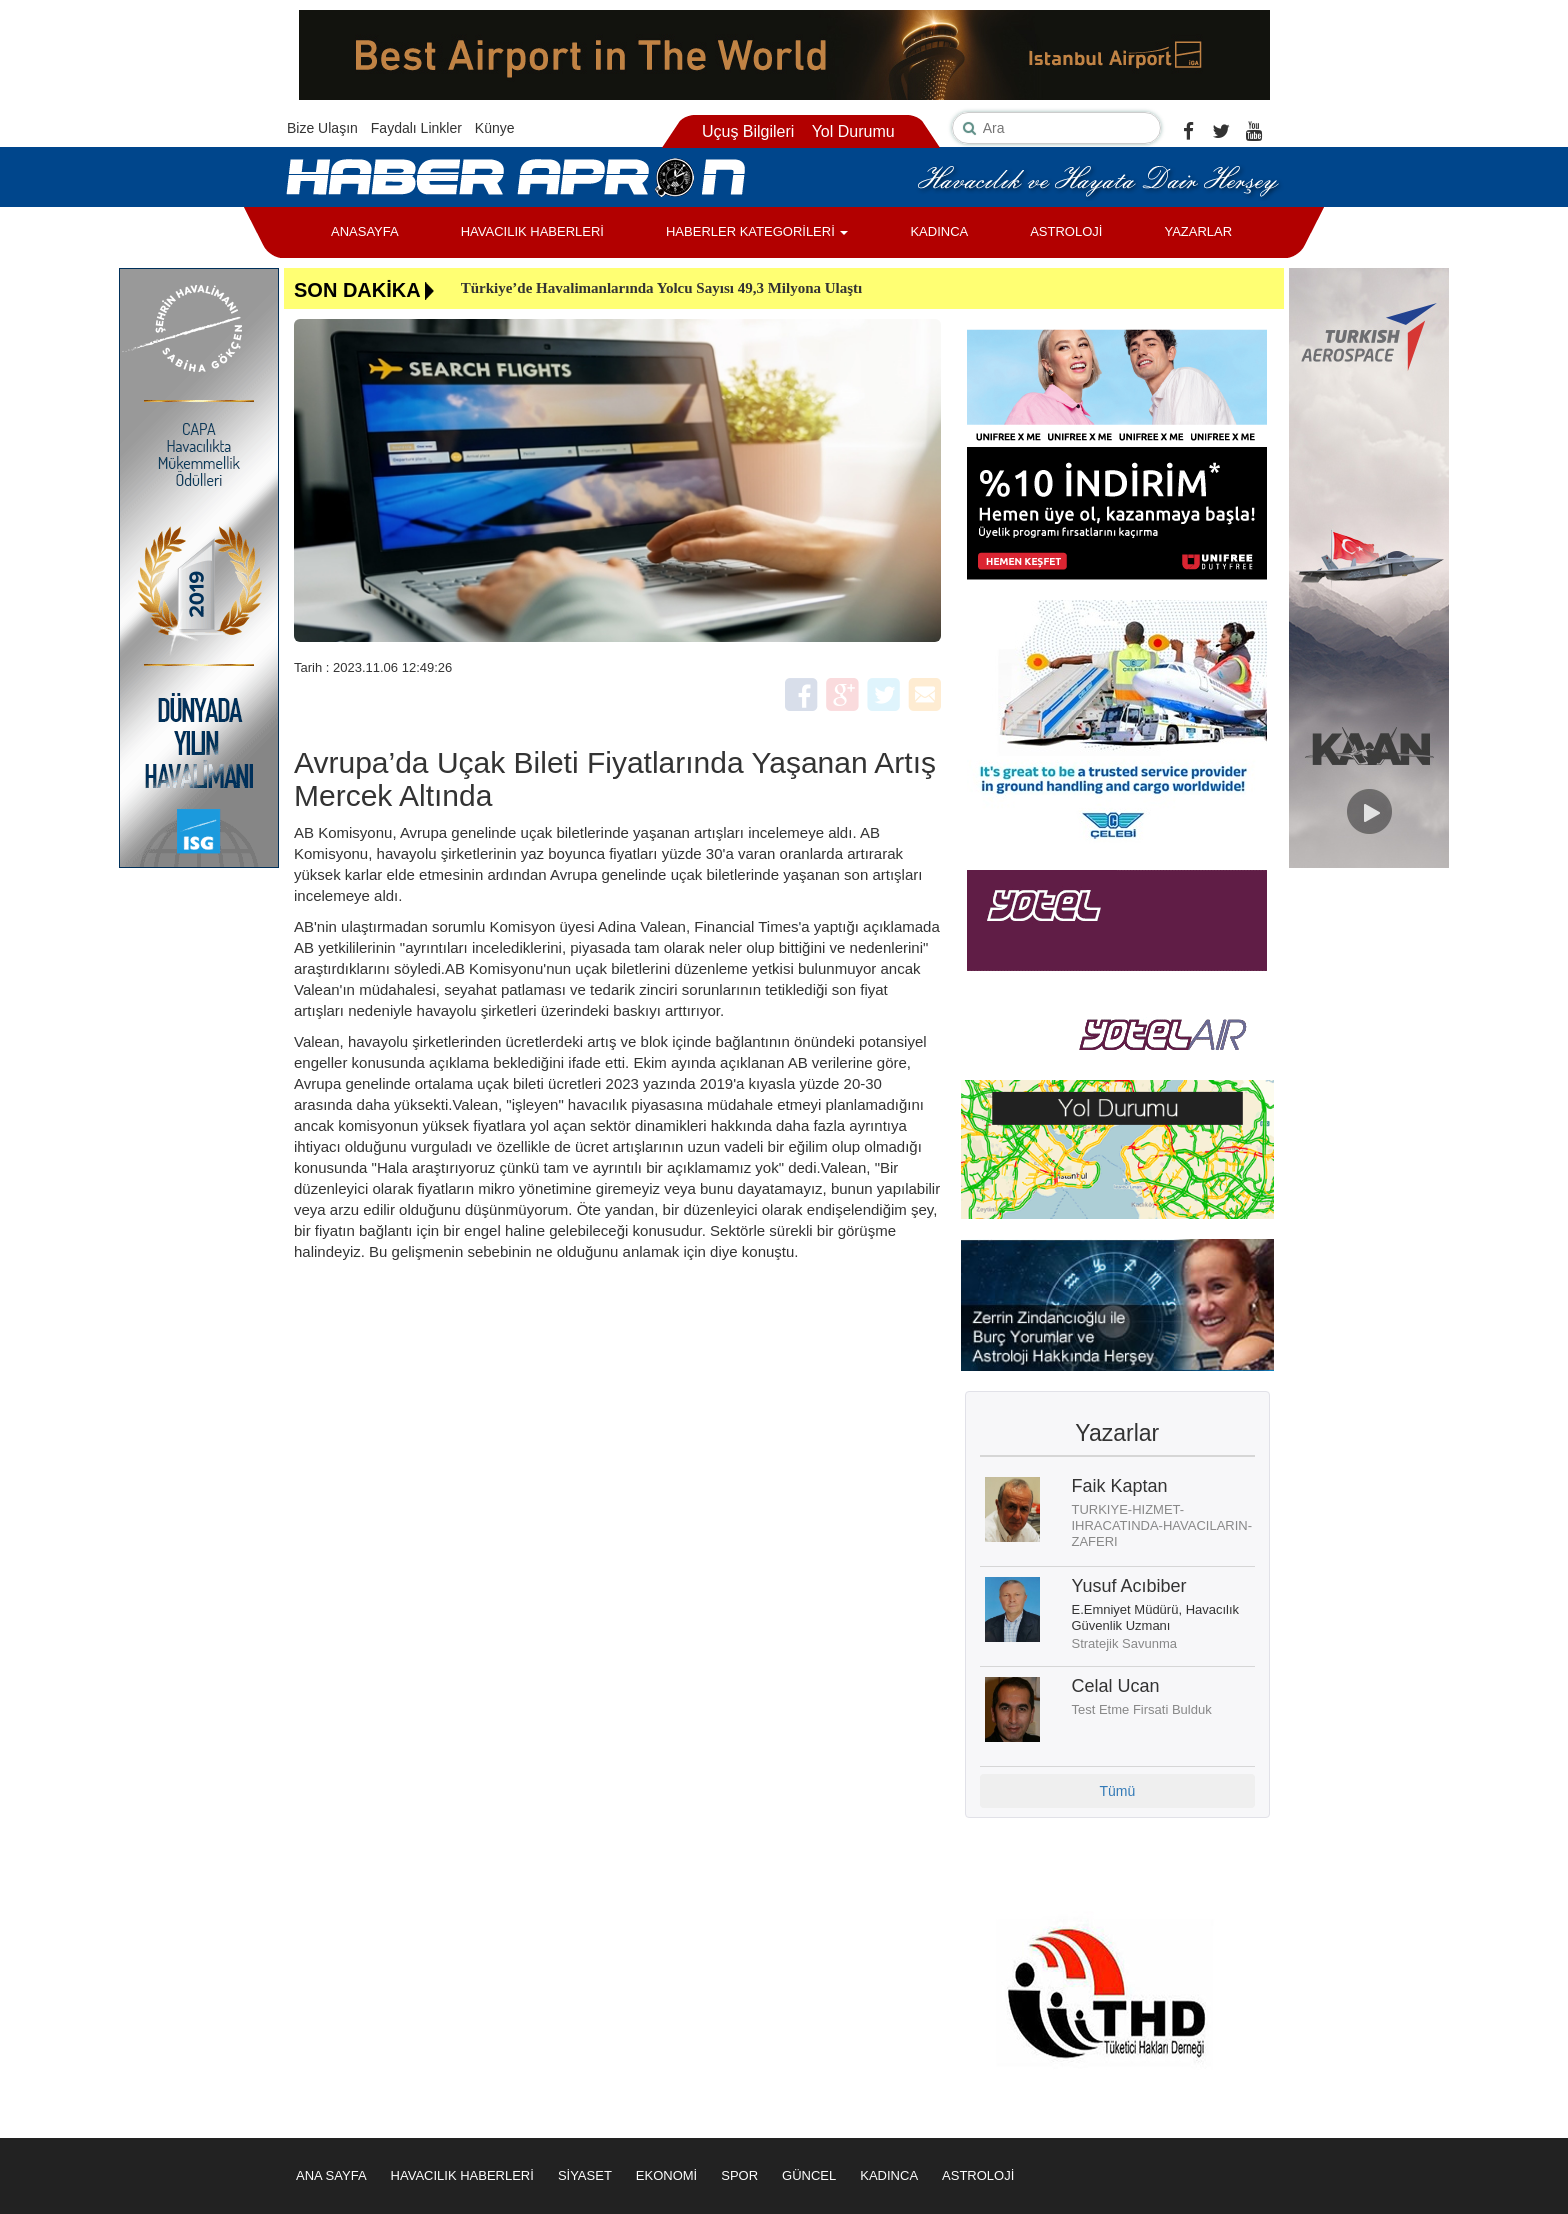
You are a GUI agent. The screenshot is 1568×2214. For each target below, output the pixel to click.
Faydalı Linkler (416, 128)
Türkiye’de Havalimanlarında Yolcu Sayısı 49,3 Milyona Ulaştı (662, 288)
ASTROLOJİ (1066, 231)
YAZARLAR (1198, 231)
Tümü (1117, 1791)
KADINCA (939, 231)
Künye (495, 128)
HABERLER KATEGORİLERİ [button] (757, 231)
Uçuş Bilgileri (748, 131)
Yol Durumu (853, 131)
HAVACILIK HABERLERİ (532, 231)
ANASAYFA (365, 231)
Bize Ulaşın (322, 128)
